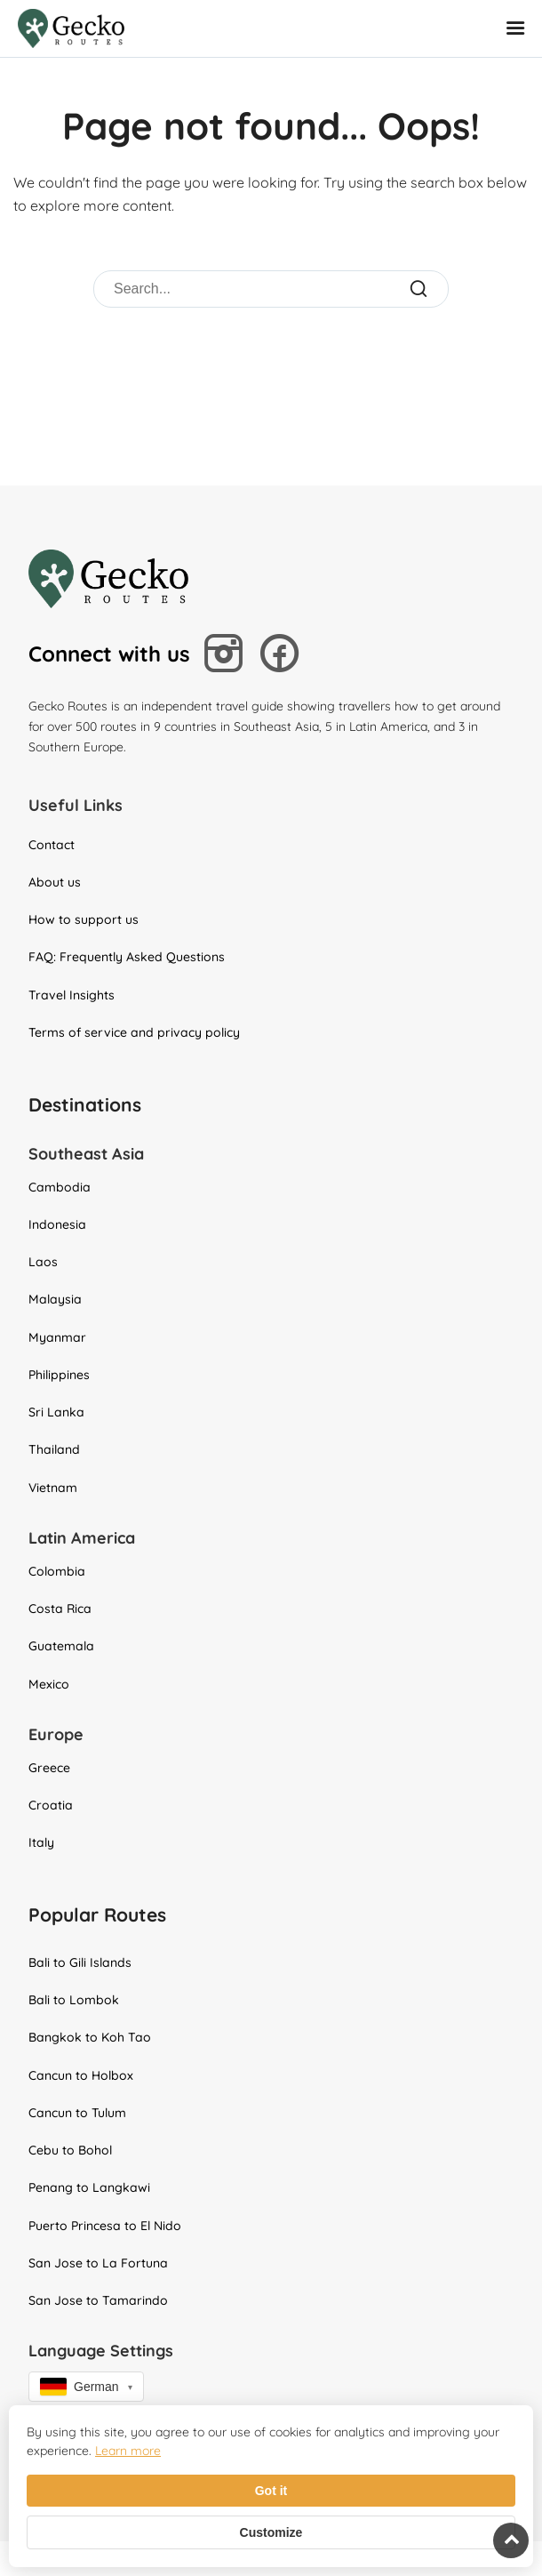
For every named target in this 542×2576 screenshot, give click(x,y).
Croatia (50, 1805)
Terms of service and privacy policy (134, 1032)
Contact (51, 845)
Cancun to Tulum (77, 2113)
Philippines (59, 1375)
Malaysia (55, 1299)
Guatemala (61, 1646)
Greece (49, 1768)
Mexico (48, 1684)
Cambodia (59, 1187)
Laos (43, 1262)
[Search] (252, 289)
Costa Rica (60, 1609)
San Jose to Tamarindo (98, 2300)
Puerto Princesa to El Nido (104, 2226)
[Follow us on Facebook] (283, 655)
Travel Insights (71, 995)
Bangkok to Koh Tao (89, 2037)
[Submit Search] (420, 289)
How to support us (83, 919)
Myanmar (57, 1337)
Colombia (56, 1571)
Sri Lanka (56, 1412)
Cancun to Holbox (80, 2075)
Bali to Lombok (73, 2000)
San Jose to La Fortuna (98, 2263)
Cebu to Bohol (70, 2150)
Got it (271, 2491)
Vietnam (52, 1488)
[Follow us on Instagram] (227, 656)
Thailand (54, 1449)
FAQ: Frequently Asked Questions (126, 957)
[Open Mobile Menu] (517, 29)
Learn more (128, 2451)
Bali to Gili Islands (80, 1962)
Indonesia (57, 1224)
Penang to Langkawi (89, 2187)
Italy (41, 1842)
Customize (271, 2532)
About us (54, 882)
